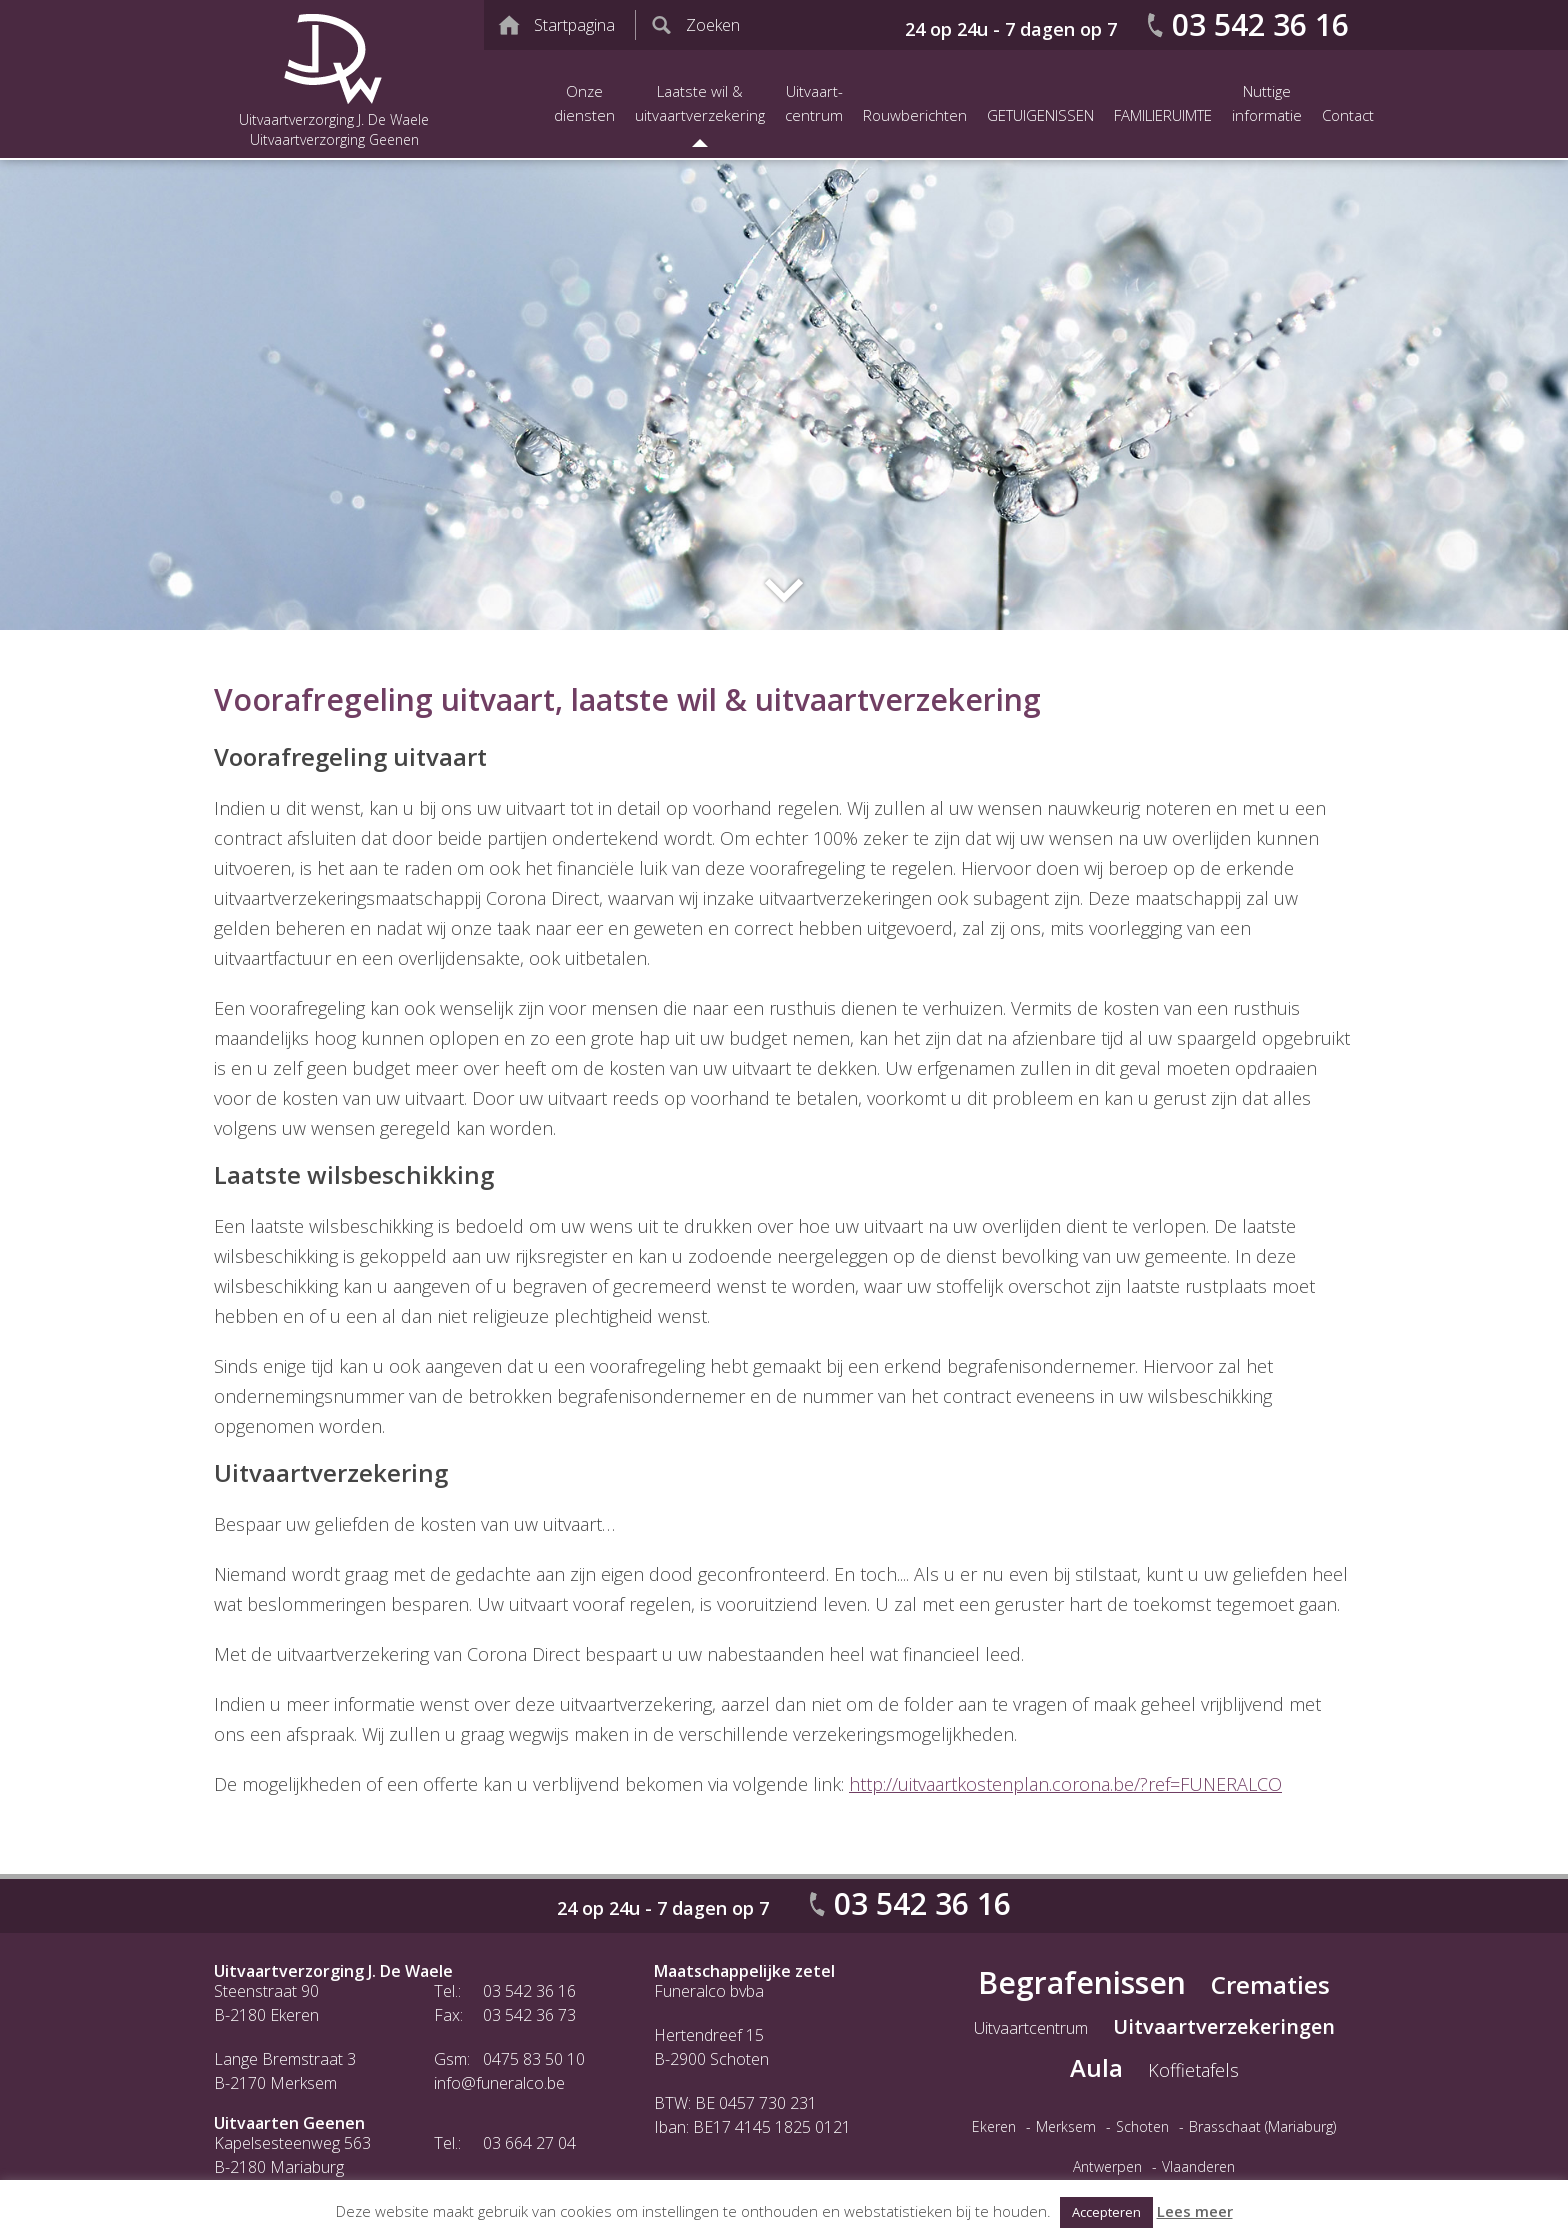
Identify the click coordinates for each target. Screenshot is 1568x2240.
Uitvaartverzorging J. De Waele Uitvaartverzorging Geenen (334, 79)
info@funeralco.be (499, 2083)
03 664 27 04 (529, 2143)
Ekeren (994, 2126)
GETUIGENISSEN (1040, 115)
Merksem (1066, 2126)
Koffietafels (1193, 2070)
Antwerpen (1107, 2166)
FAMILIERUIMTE (1163, 115)
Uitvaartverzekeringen (1224, 2026)
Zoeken (713, 25)
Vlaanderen (1198, 2166)
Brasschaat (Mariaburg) (1262, 2126)
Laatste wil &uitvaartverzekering (700, 103)
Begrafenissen (1082, 1982)
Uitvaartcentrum (1031, 2028)
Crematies (1270, 1984)
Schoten (1142, 2126)
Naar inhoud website (784, 590)
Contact (1348, 115)
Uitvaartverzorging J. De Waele (333, 1971)
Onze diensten (584, 103)
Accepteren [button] (1106, 2212)
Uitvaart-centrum (814, 103)
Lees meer (1195, 2211)
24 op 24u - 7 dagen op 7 (1011, 29)
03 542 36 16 (1260, 24)
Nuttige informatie (1267, 103)
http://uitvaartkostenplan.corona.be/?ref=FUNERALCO (1065, 1784)
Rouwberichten (915, 115)
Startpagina (574, 25)
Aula (1096, 2067)
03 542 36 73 (529, 2015)
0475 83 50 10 (534, 2059)
